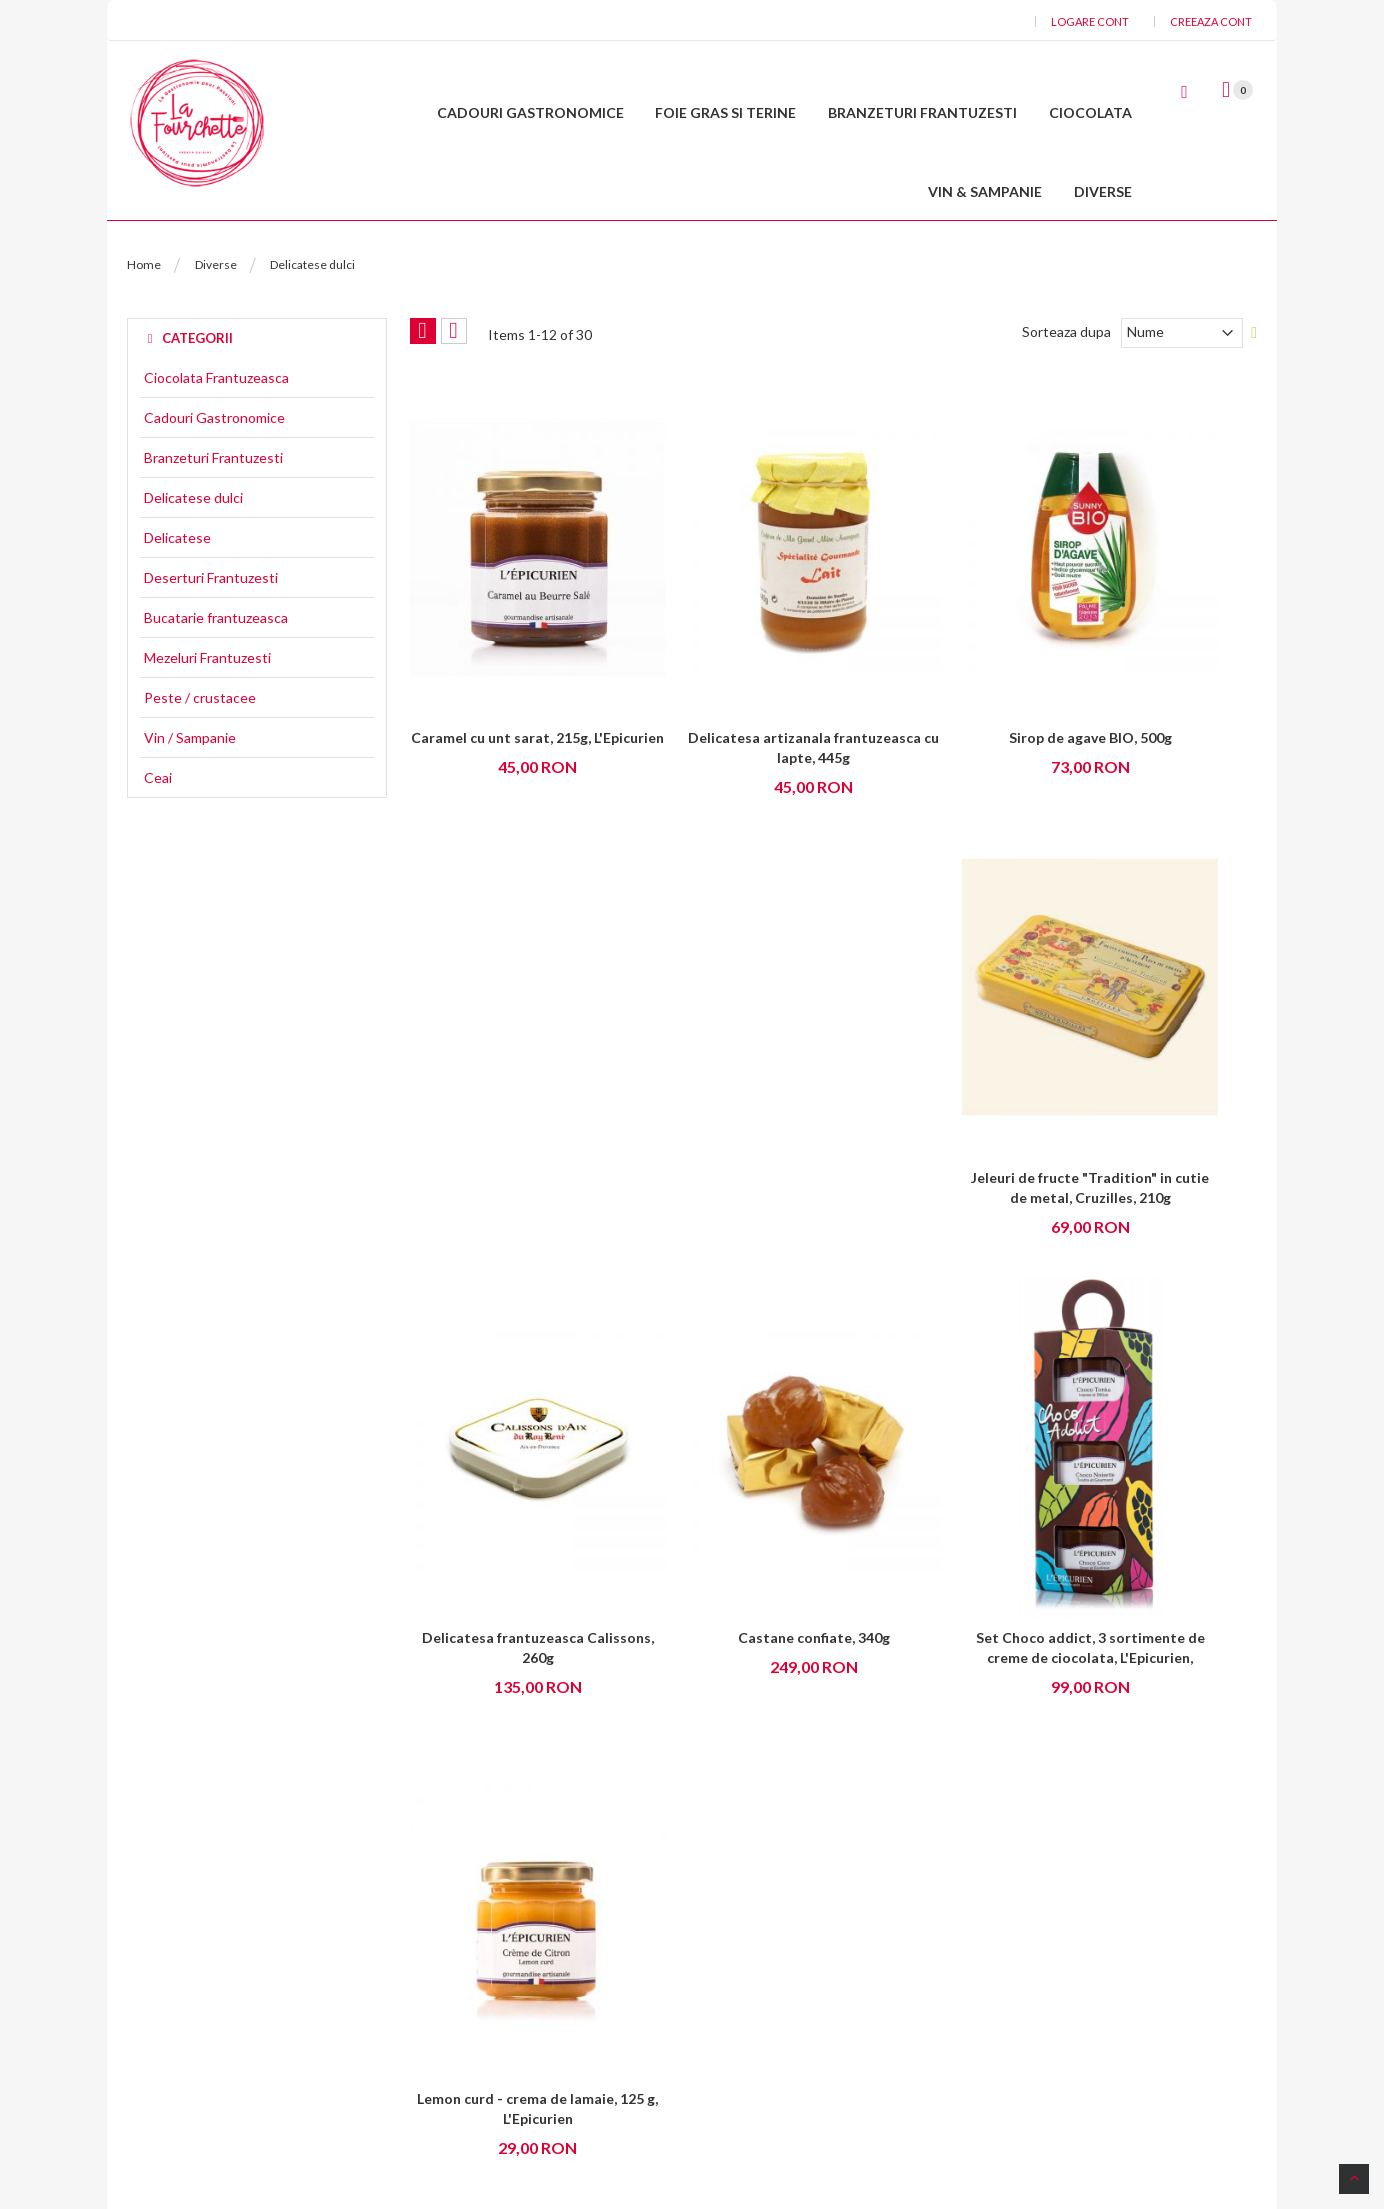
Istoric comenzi (754, 1985)
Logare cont (1090, 21)
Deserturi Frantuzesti (211, 641)
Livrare (451, 1917)
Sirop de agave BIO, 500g (941, 720)
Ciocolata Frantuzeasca (216, 441)
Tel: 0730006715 (255, 2017)
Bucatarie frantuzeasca (216, 681)
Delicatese (177, 601)
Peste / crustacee (200, 761)
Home (144, 327)
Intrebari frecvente (490, 1985)
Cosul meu (740, 1917)
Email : (222, 1949)
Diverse (216, 327)
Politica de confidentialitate (516, 1951)
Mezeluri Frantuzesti (207, 721)
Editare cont (745, 1951)
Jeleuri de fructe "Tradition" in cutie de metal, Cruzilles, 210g (1159, 740)
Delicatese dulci (193, 561)
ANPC (449, 2019)
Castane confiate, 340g (725, 1122)
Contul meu (743, 1883)
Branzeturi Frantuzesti (213, 521)
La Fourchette (830, 2125)
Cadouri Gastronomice (214, 481)
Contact (228, 2048)
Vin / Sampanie (190, 801)
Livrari (725, 2019)
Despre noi (464, 1883)
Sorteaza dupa (1066, 394)
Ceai (158, 841)
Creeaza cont (1211, 21)
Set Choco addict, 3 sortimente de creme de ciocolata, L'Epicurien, (942, 1142)
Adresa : (229, 1882)
